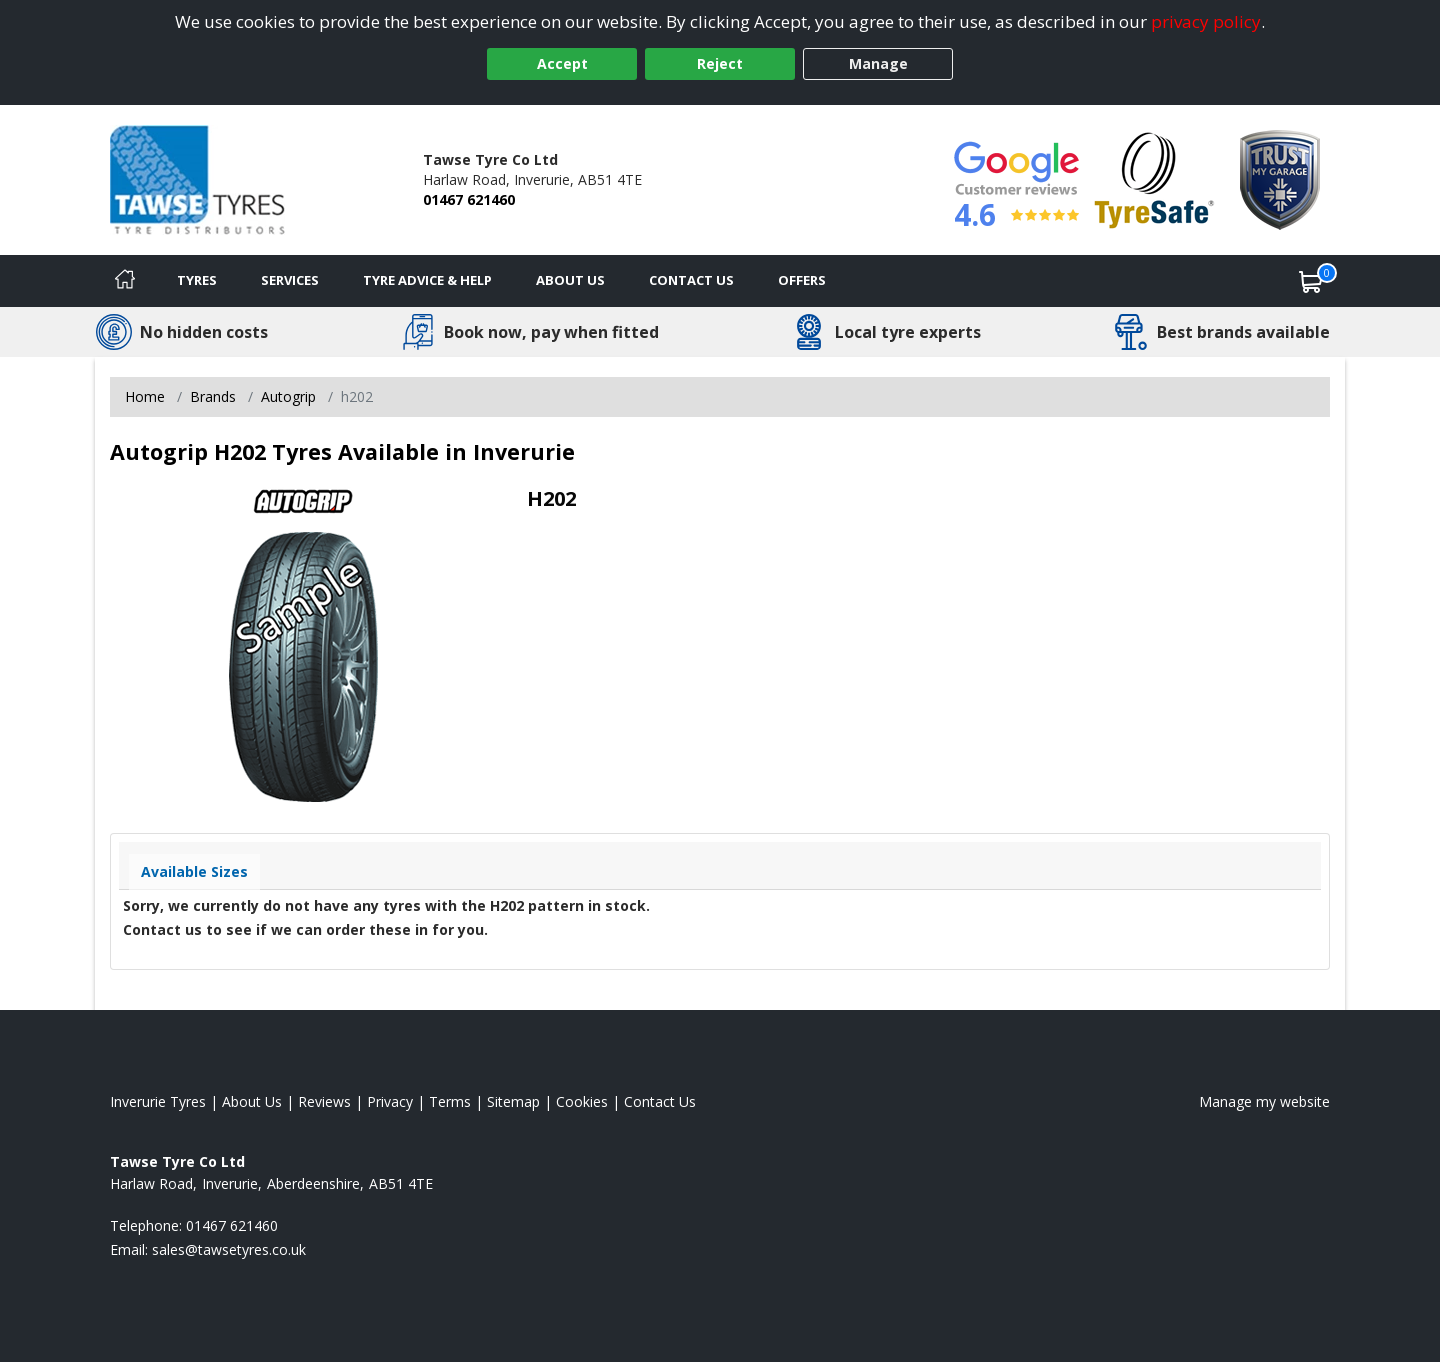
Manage (878, 63)
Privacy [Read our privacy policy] (390, 1101)
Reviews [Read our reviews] (324, 1101)
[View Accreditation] (1154, 178)
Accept (562, 63)
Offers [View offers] (802, 280)
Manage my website (1264, 1101)
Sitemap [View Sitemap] (513, 1101)
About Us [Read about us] (252, 1101)
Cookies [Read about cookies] (582, 1101)
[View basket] (1311, 281)
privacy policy (1206, 21)
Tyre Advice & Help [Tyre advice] (427, 280)
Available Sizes (194, 871)
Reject (720, 63)
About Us (570, 280)
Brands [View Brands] (213, 396)
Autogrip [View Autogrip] (288, 396)
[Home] (125, 281)
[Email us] (229, 1249)
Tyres (197, 280)
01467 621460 (469, 199)
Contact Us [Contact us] (691, 280)
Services (290, 280)
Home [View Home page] (145, 396)
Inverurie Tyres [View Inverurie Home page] (158, 1101)
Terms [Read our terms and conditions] (450, 1101)
